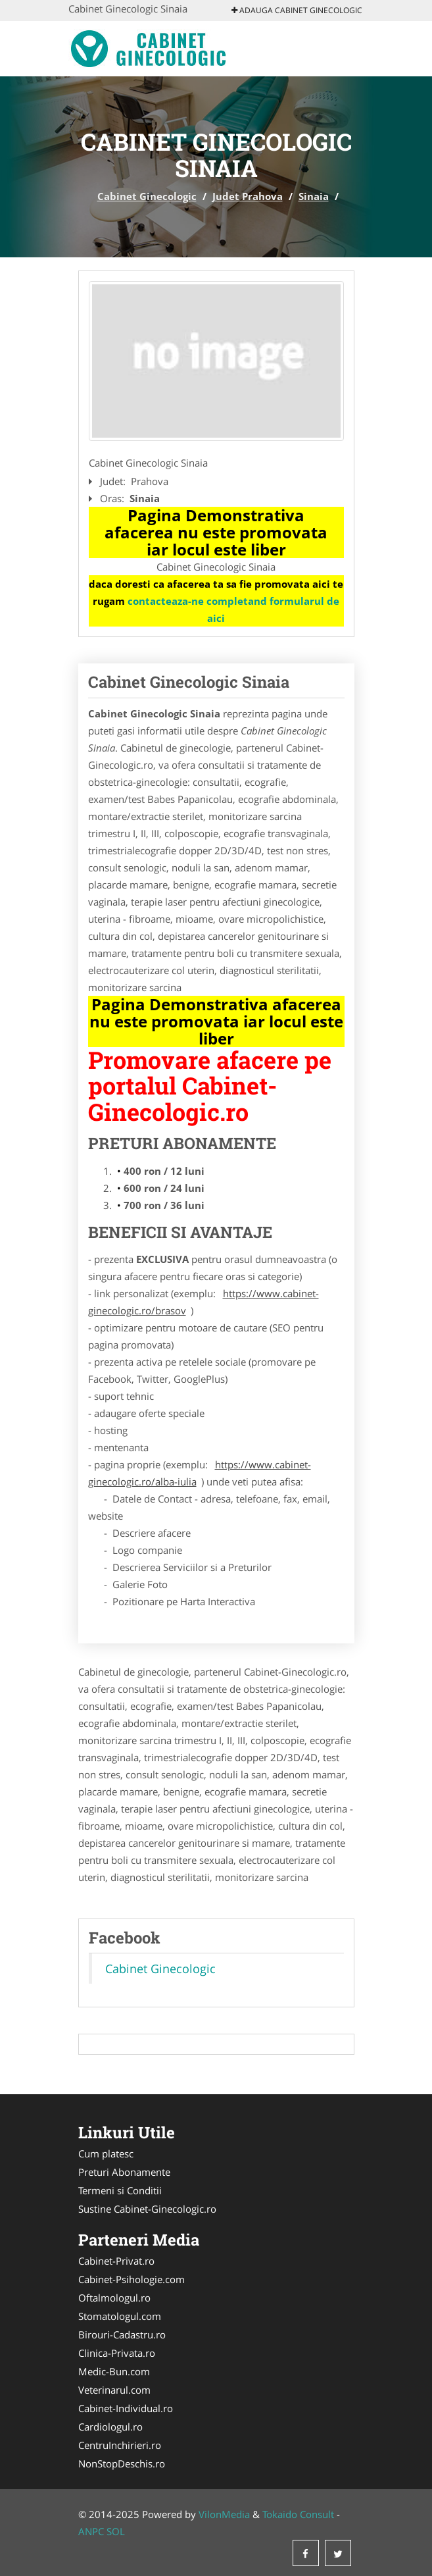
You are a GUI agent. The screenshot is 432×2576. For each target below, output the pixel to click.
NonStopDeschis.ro (121, 2463)
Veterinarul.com (114, 2390)
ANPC (91, 2531)
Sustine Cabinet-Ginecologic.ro (147, 2209)
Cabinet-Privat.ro (116, 2261)
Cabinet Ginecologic (147, 196)
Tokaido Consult (298, 2514)
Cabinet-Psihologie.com (131, 2279)
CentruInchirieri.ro (119, 2445)
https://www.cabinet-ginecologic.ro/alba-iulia (199, 1473)
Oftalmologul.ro (114, 2298)
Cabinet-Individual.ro (125, 2408)
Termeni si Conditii (120, 2190)
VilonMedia (224, 2514)
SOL (116, 2531)
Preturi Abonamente (124, 2172)
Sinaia (314, 196)
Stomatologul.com (119, 2316)
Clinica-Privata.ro (116, 2353)
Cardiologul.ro (110, 2427)
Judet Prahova (247, 196)
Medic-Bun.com (114, 2371)
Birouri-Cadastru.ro (122, 2334)
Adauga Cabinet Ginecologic (296, 10)
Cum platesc (105, 2153)
